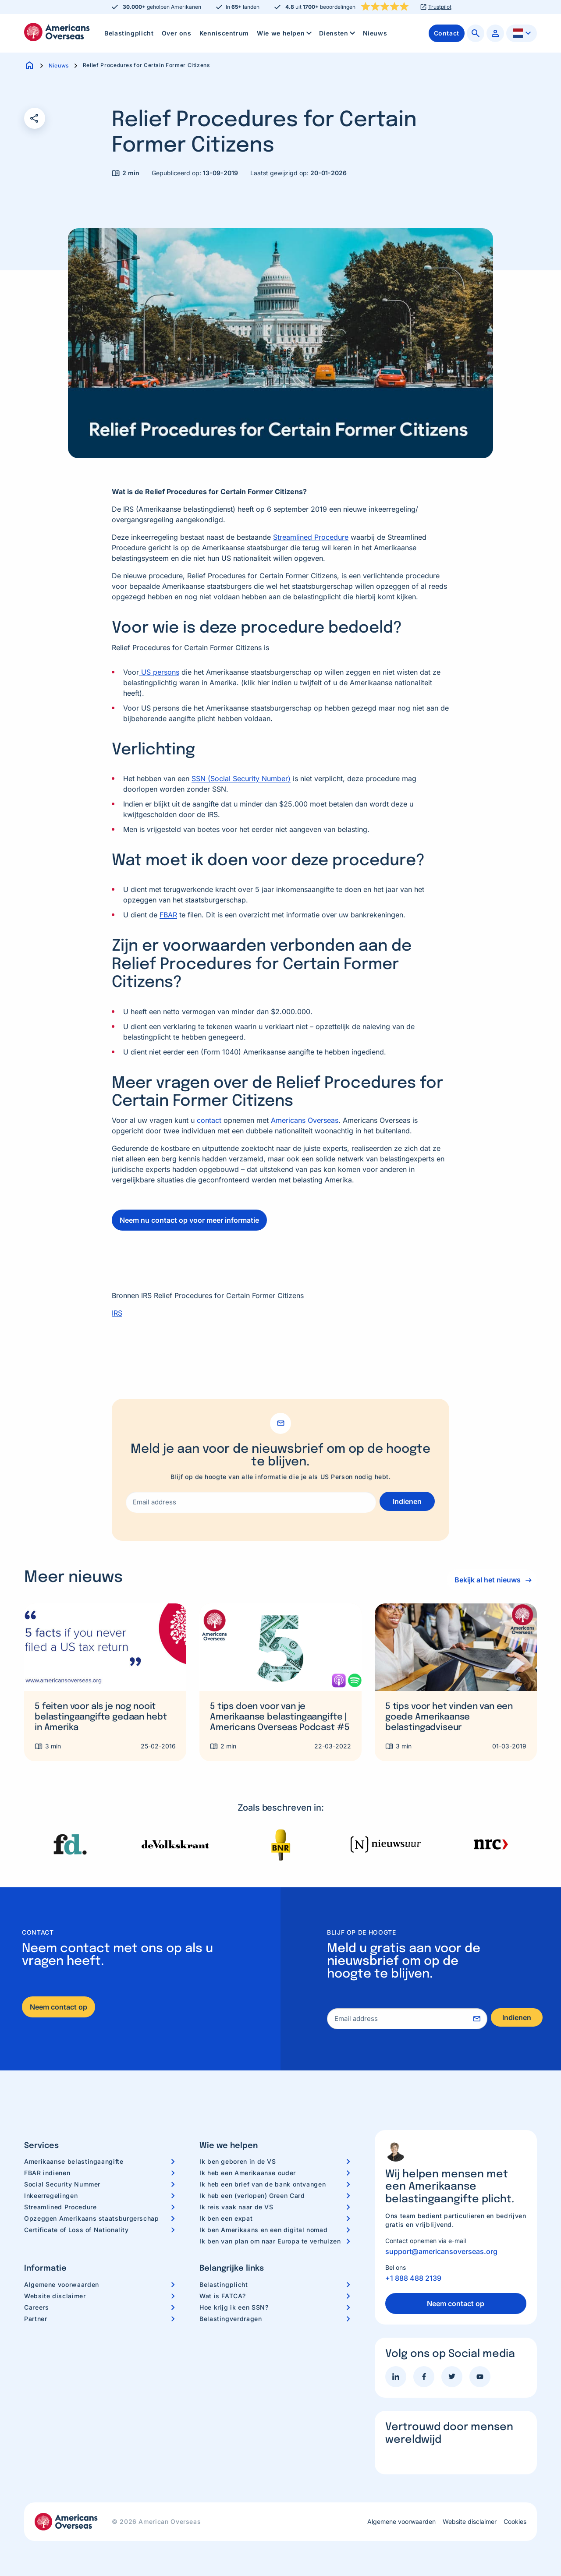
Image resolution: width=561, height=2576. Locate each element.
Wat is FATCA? (222, 2296)
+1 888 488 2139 (413, 2278)
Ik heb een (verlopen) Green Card (252, 2195)
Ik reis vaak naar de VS (236, 2207)
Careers (36, 2307)
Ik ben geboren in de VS (237, 2161)
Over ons (177, 33)
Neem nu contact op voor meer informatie (189, 1220)
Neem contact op (58, 2007)
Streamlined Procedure (60, 2207)
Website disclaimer (55, 2296)
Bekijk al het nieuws (485, 1579)
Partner (35, 2318)
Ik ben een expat (225, 2218)
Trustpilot (439, 7)
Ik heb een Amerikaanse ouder (247, 2172)
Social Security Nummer (62, 2184)
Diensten (337, 33)
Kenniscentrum (224, 33)
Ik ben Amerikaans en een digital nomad (263, 2229)
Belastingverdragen (230, 2318)
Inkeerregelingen (51, 2195)
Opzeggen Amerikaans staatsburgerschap (91, 2218)
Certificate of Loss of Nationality (76, 2229)
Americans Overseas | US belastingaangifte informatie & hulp (57, 32)
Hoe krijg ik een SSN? (233, 2307)
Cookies (515, 2522)
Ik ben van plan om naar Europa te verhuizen (270, 2241)
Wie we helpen (285, 33)
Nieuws (375, 33)
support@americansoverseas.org (441, 2251)
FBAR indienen (47, 2172)
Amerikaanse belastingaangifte (74, 2161)
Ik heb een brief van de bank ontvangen (262, 2184)
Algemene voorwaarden (61, 2284)
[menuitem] (129, 33)
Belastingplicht (129, 33)
